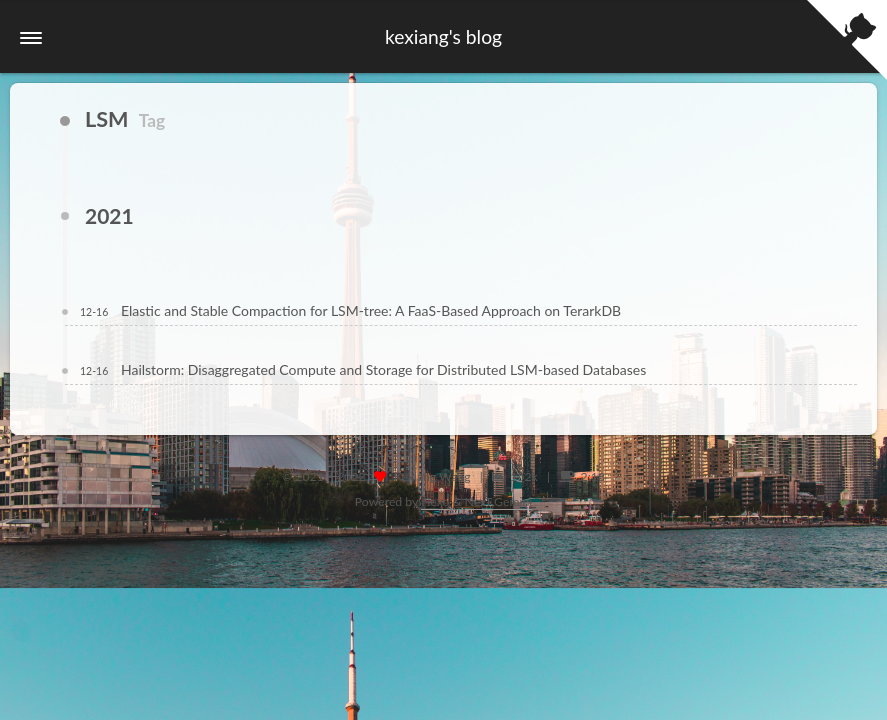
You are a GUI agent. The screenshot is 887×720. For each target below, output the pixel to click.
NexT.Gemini (499, 501)
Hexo (435, 501)
